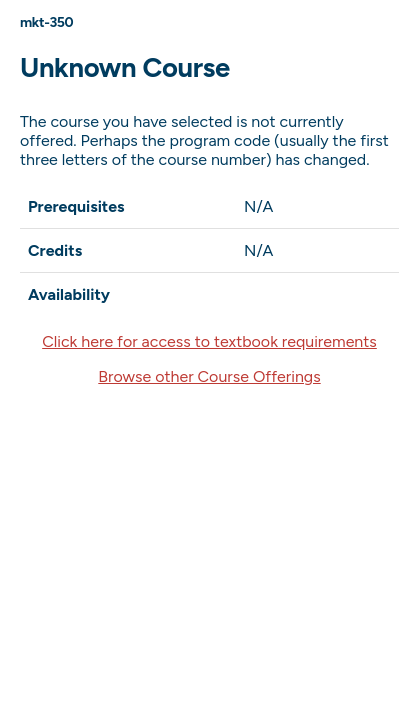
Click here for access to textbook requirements (209, 341)
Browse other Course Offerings (209, 376)
